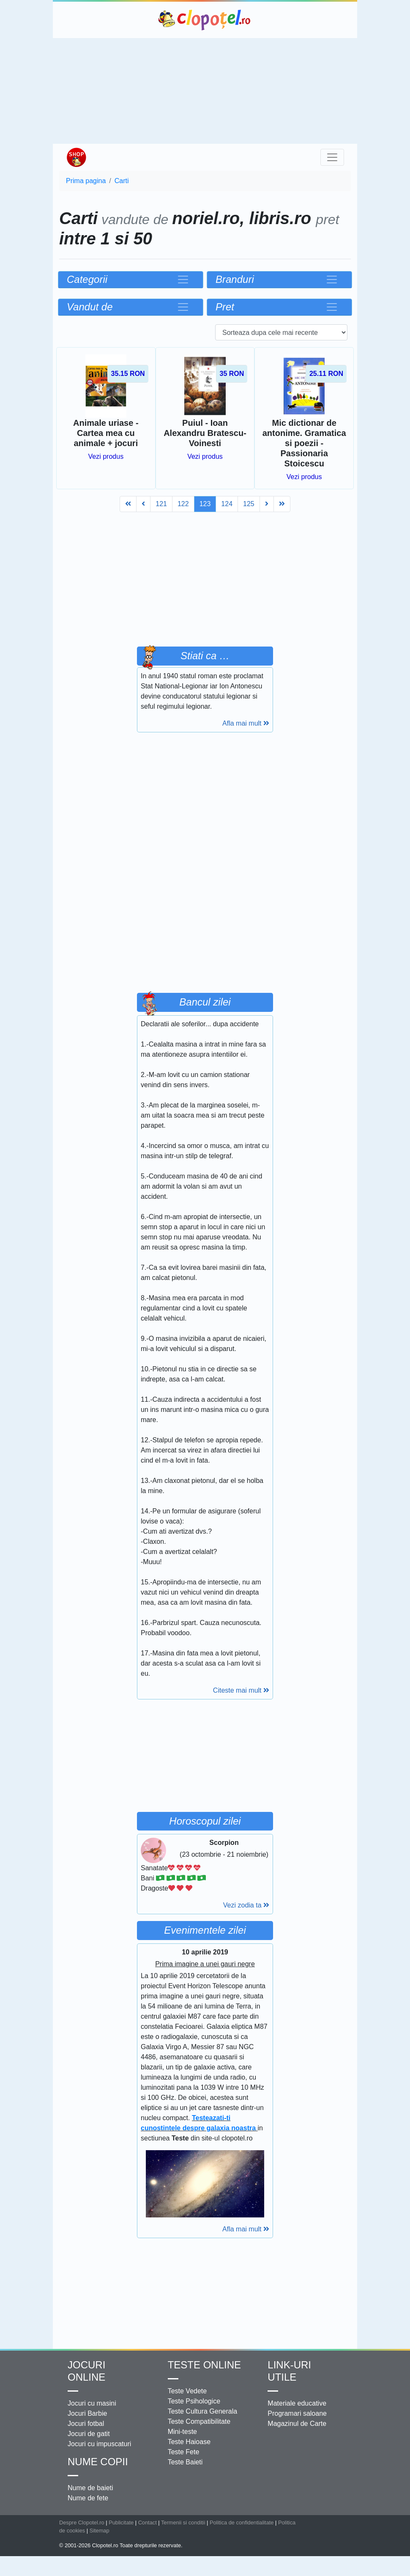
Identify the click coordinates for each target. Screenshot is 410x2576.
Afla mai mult (245, 723)
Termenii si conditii (183, 2522)
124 (226, 503)
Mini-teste (182, 2431)
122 (183, 503)
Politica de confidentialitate (242, 2522)
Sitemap (99, 2530)
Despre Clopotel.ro (81, 2522)
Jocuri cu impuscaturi (99, 2443)
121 (161, 503)
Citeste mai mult (241, 1690)
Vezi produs (106, 456)
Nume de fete (88, 2498)
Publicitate (121, 2522)
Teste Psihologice (194, 2401)
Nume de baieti (90, 2487)
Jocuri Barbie (87, 2413)
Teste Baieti (185, 2462)
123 (205, 503)
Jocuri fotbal (86, 2423)
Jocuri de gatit (89, 2433)
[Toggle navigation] (332, 157)
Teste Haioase (189, 2441)
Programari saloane (297, 2413)
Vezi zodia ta (246, 1905)
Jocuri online (86, 2371)
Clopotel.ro (205, 19)
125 (248, 503)
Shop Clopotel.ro (76, 157)
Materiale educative (297, 2403)
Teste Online (204, 2364)
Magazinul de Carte (297, 2423)
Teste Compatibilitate (199, 2421)
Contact (147, 2522)
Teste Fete (184, 2451)
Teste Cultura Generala (203, 2411)
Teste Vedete (187, 2391)
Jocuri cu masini (92, 2403)
